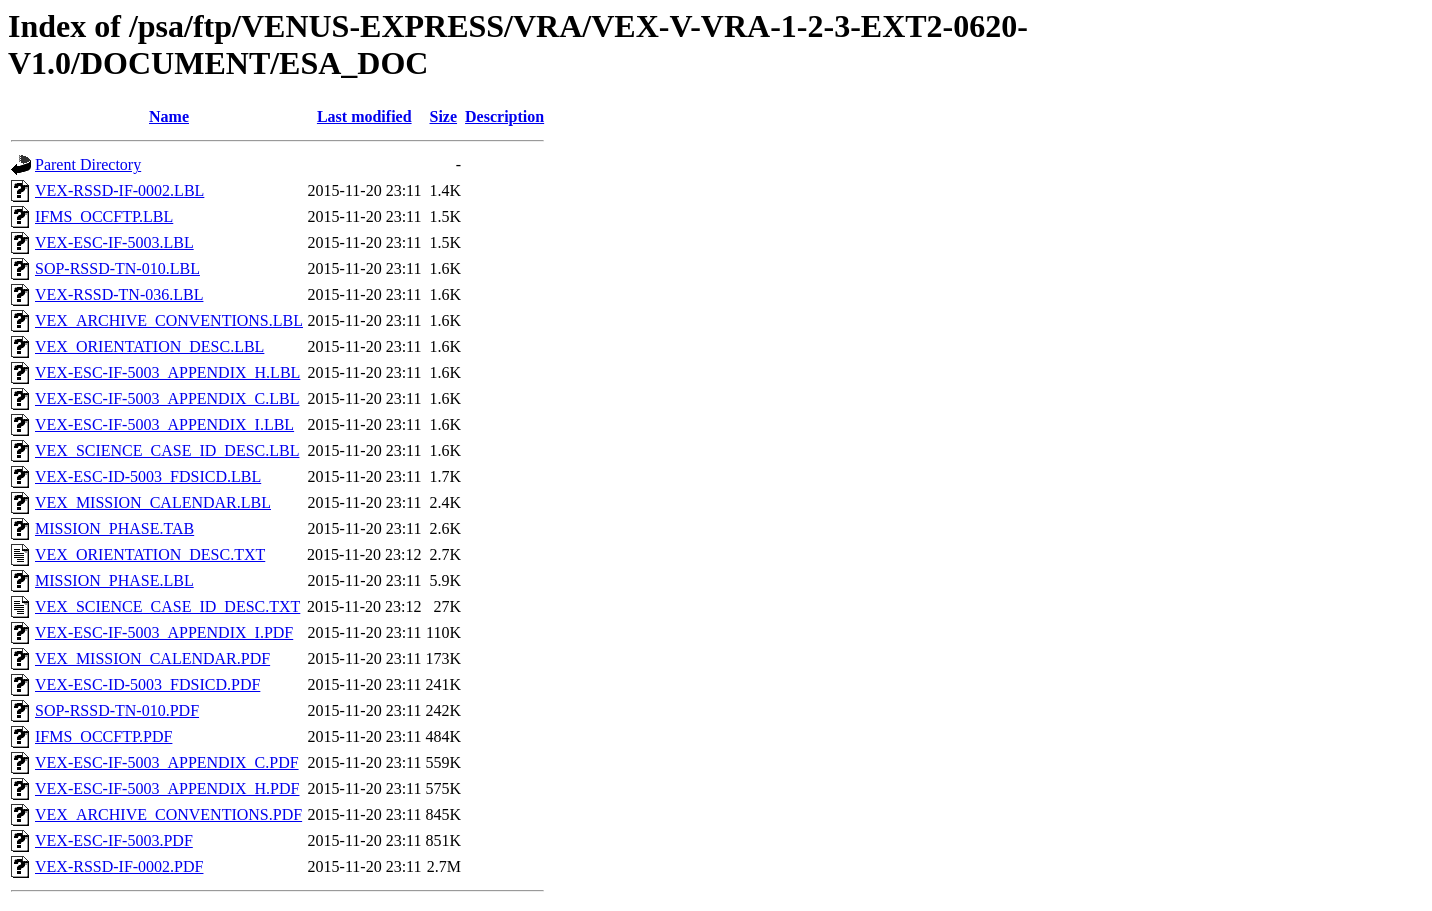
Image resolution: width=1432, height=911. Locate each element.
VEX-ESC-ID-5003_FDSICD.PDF (147, 684)
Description (504, 116)
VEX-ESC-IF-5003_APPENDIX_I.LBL (164, 424)
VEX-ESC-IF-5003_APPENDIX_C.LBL (167, 398)
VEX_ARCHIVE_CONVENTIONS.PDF (168, 814)
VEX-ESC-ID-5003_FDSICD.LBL (148, 476)
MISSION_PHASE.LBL (114, 580)
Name (169, 116)
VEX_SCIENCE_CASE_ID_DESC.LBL (167, 450)
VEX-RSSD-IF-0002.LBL (119, 190)
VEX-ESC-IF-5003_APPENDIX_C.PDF (167, 762)
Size (444, 116)
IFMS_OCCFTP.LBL (104, 216)
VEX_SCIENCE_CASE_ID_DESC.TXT (167, 606)
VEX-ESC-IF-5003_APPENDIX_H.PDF (167, 788)
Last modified (364, 116)
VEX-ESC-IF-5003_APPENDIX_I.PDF (164, 632)
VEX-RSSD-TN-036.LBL (119, 294)
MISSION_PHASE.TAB (114, 528)
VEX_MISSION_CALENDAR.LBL (153, 502)
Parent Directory (88, 164)
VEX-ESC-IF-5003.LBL (114, 242)
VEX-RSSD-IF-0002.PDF (119, 866)
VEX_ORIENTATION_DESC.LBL (149, 346)
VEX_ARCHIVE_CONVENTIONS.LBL (169, 320)
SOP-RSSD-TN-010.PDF (117, 710)
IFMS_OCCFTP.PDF (103, 736)
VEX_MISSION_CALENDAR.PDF (152, 658)
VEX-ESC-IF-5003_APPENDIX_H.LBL (167, 372)
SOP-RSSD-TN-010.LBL (117, 268)
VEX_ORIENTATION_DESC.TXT (150, 554)
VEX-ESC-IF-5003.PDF (114, 840)
